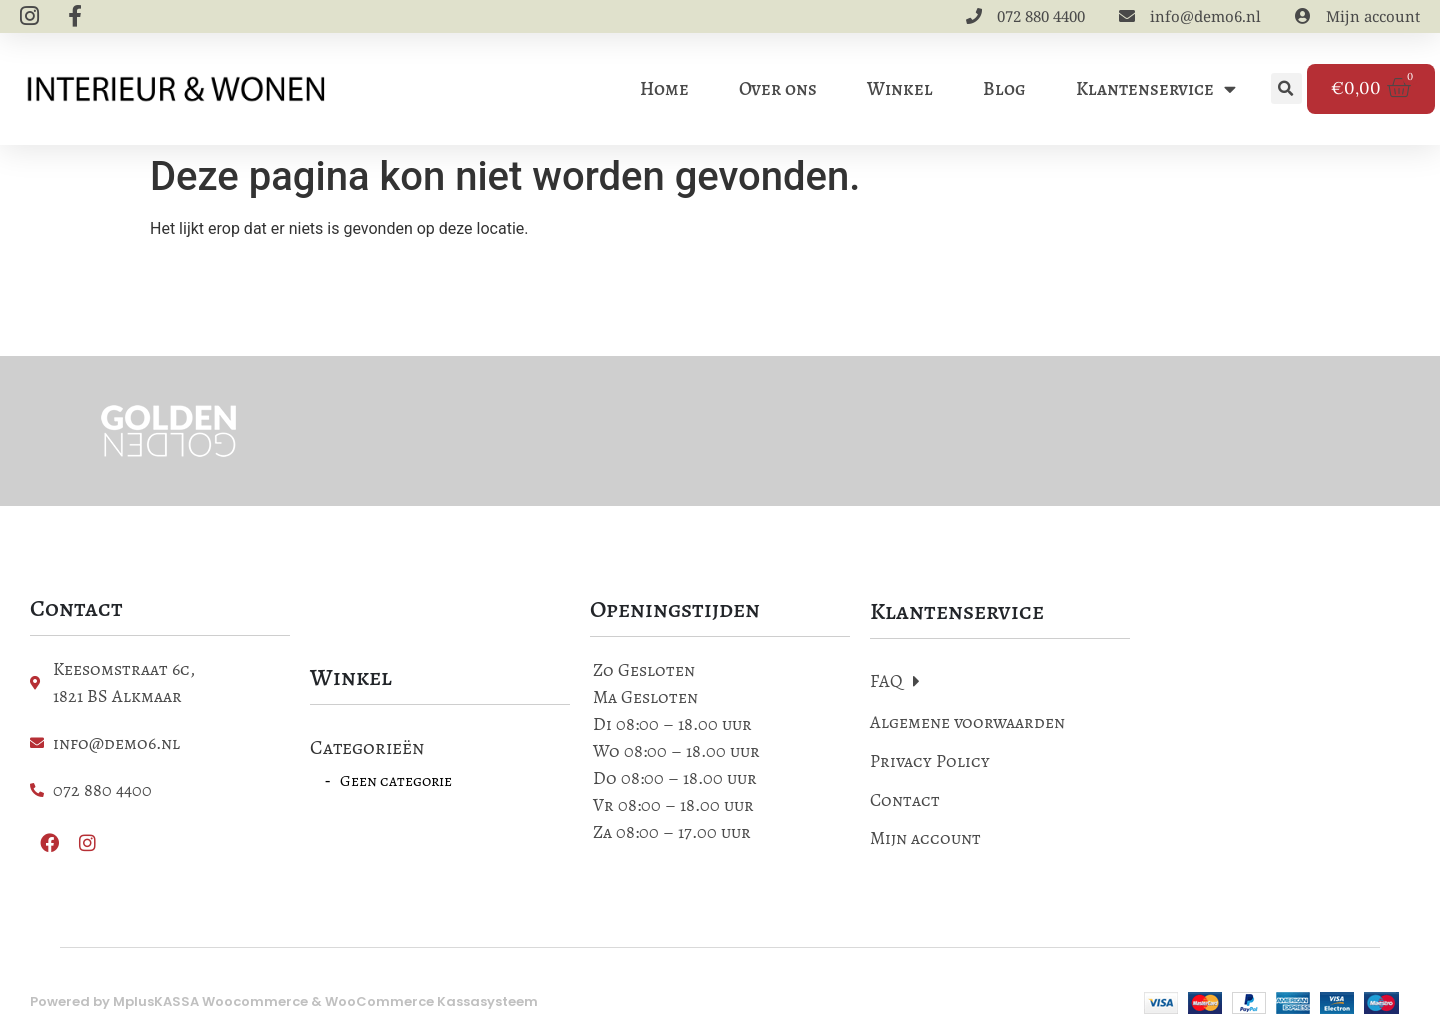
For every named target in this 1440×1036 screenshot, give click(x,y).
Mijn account (925, 845)
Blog (1004, 92)
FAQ (895, 688)
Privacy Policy (930, 768)
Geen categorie (396, 787)
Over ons (778, 92)
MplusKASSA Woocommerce (210, 1007)
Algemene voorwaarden (967, 729)
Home (664, 92)
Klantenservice (1156, 92)
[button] (1286, 92)
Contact (905, 806)
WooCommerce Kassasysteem (431, 1007)
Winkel (900, 92)
